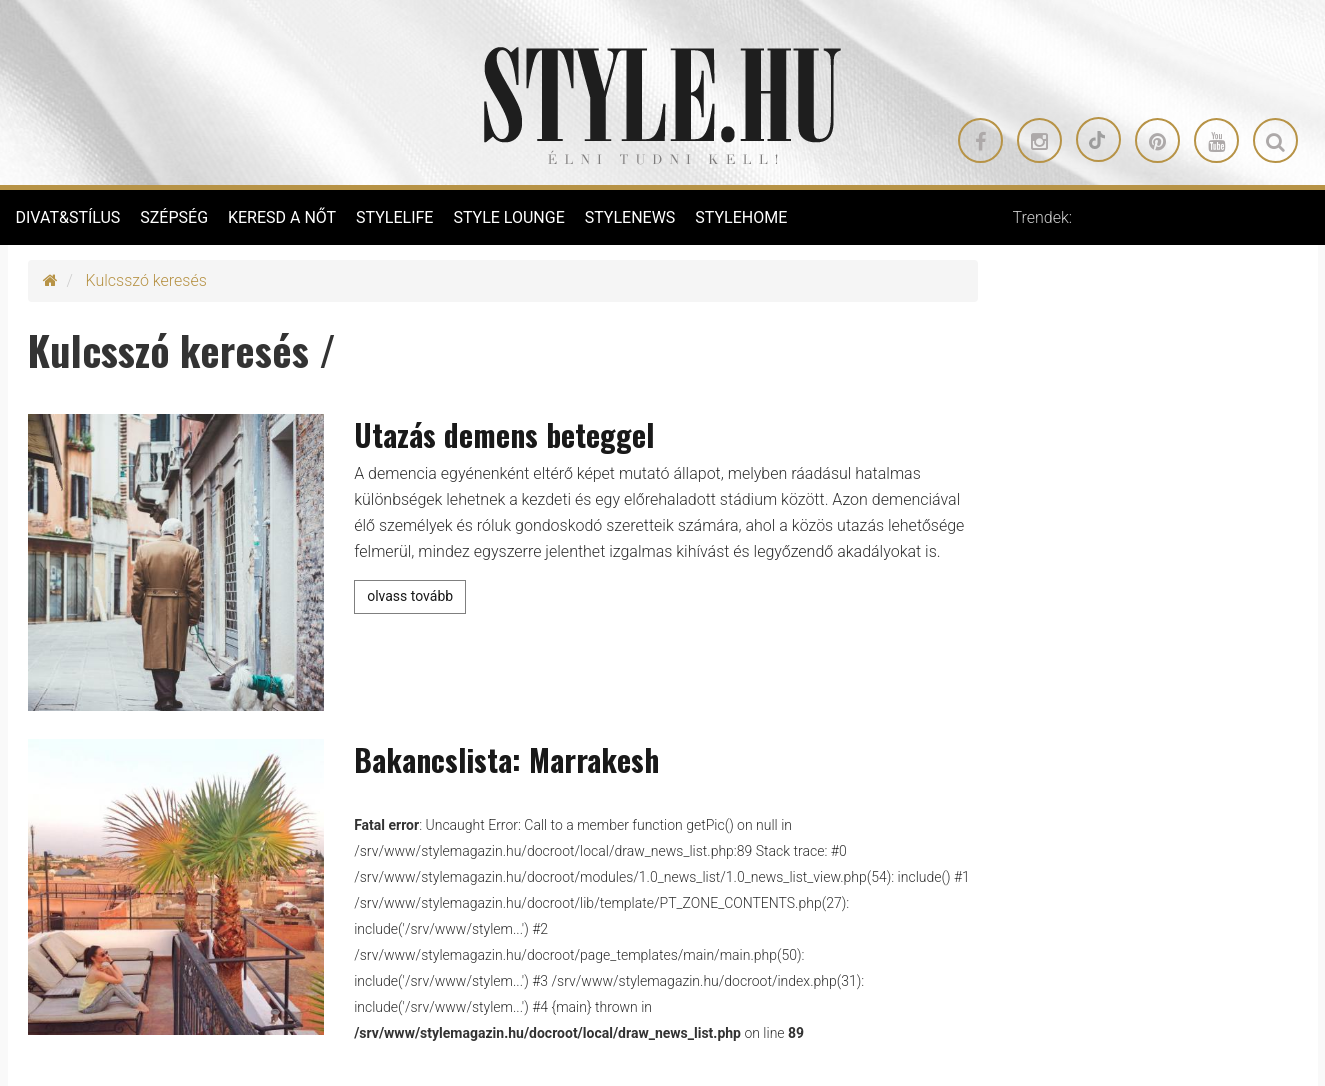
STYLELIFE (394, 217)
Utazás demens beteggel (504, 434)
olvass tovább (410, 596)
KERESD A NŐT (282, 217)
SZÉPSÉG (174, 217)
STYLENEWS (630, 217)
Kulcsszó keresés (146, 280)
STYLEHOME (741, 217)
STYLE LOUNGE (508, 217)
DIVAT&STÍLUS (68, 217)
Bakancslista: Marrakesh (506, 759)
